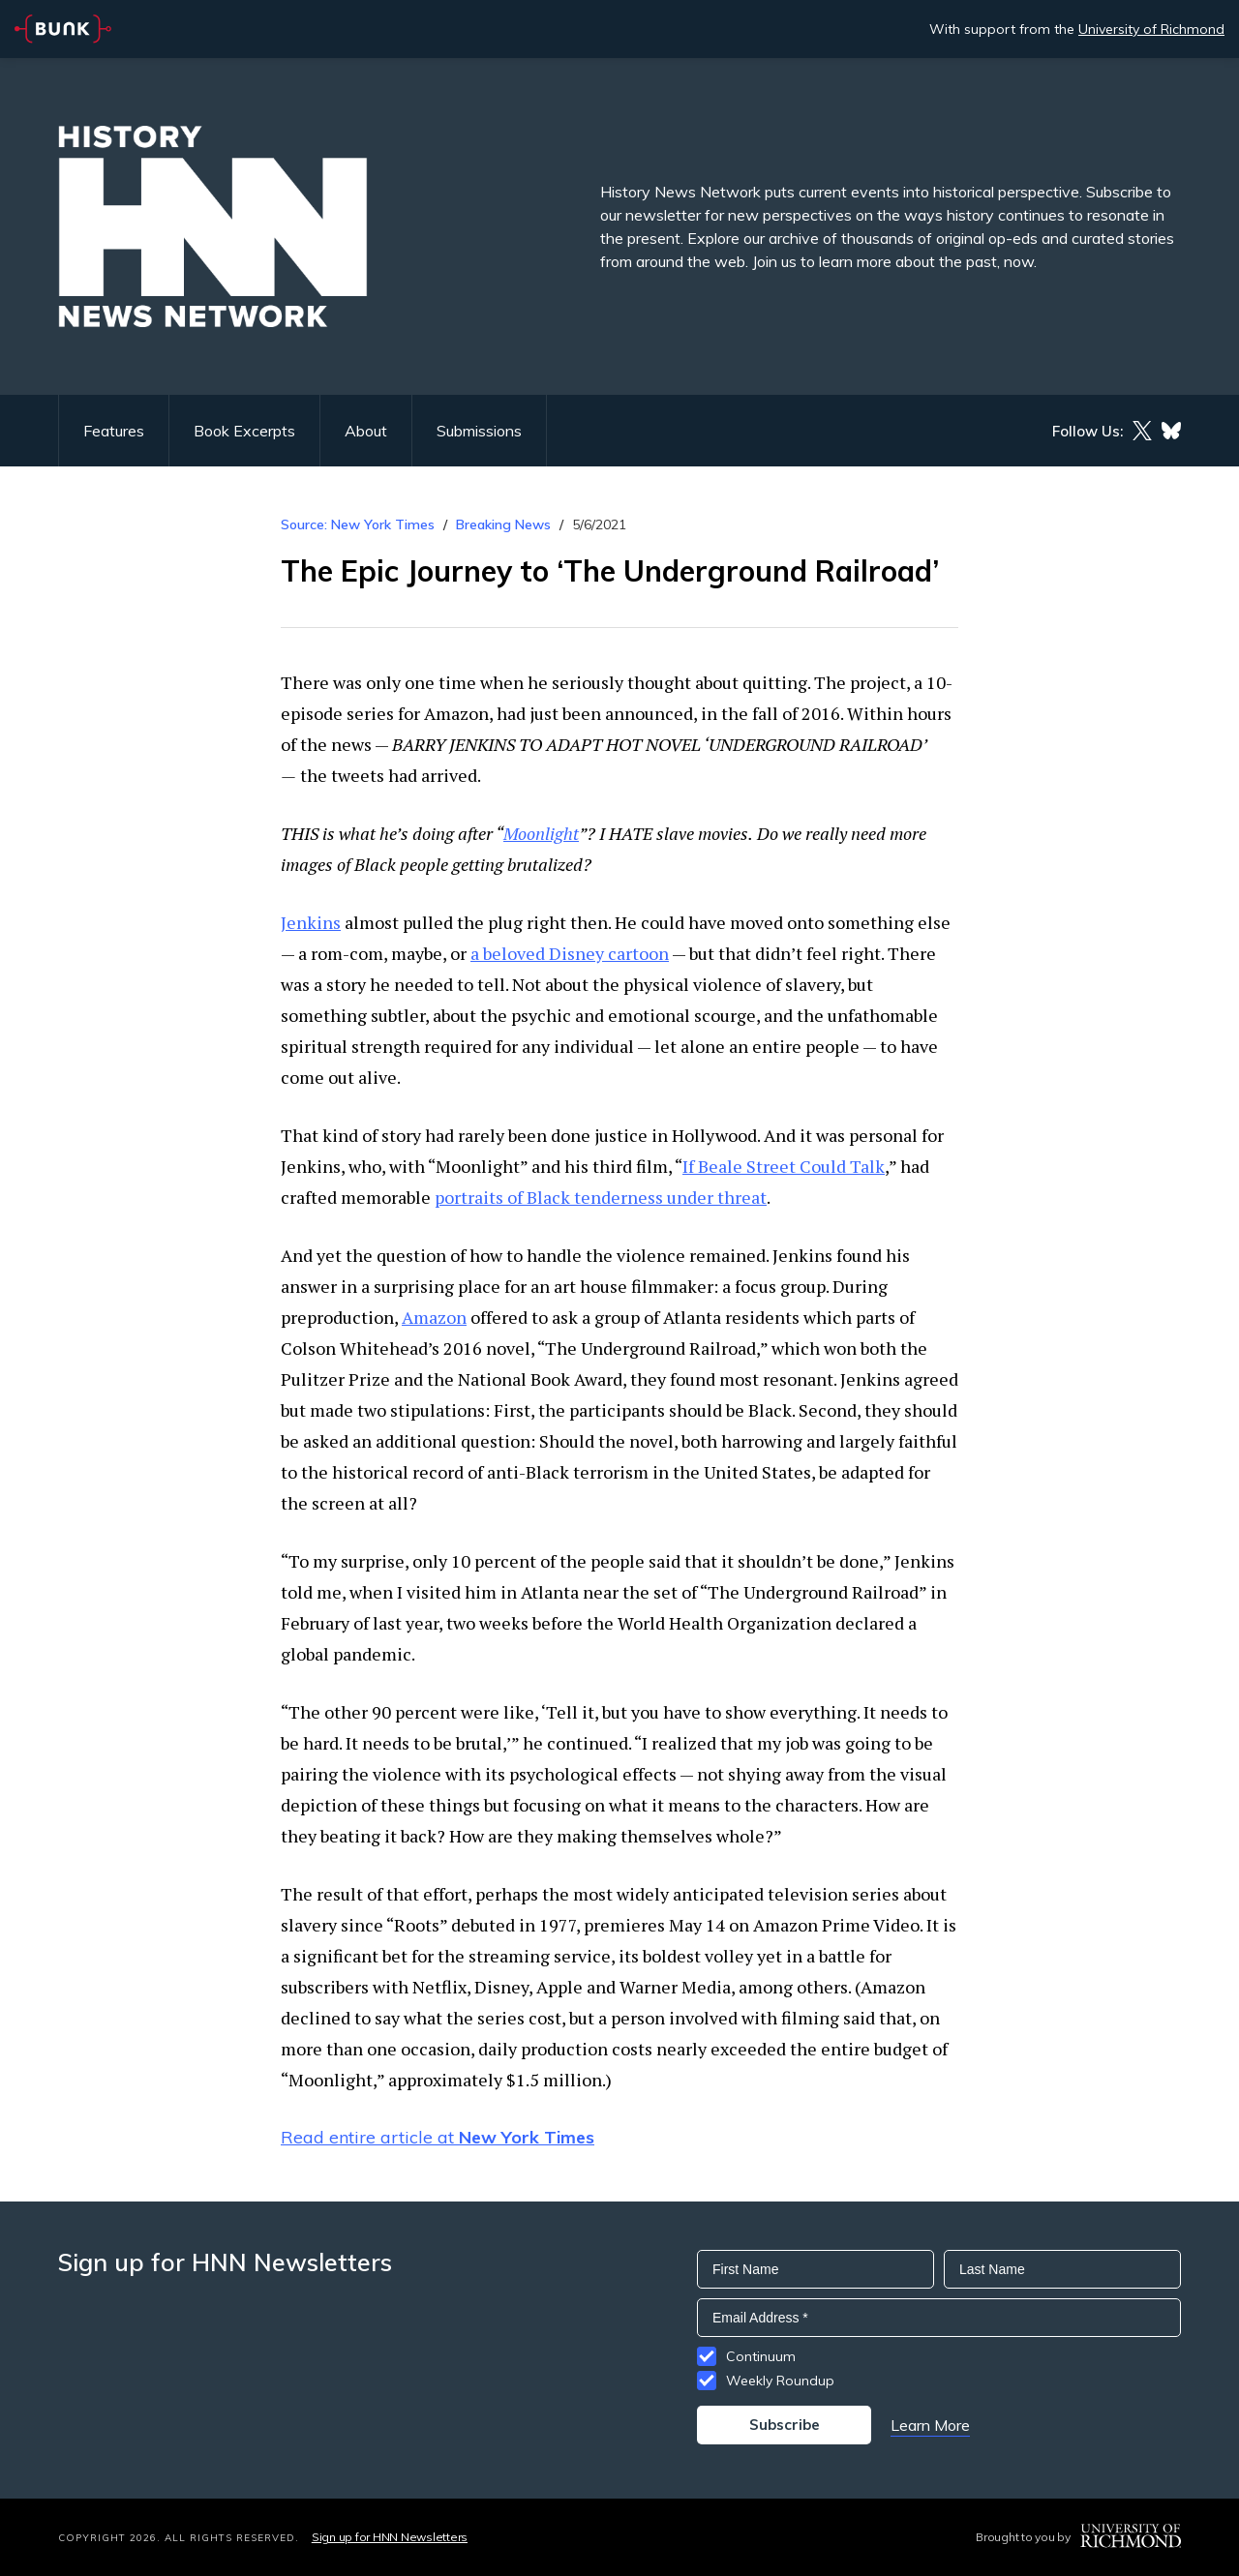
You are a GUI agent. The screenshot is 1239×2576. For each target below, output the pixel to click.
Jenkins (311, 922)
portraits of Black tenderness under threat (601, 1197)
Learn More (930, 2425)
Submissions (479, 430)
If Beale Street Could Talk (783, 1166)
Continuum (761, 2356)
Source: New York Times (358, 524)
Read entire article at (437, 2137)
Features (113, 430)
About (366, 430)
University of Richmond (1151, 29)
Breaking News (503, 524)
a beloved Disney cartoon (569, 953)
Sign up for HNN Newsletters (390, 2537)
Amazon (434, 1317)
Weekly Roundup (780, 2380)
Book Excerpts (244, 430)
